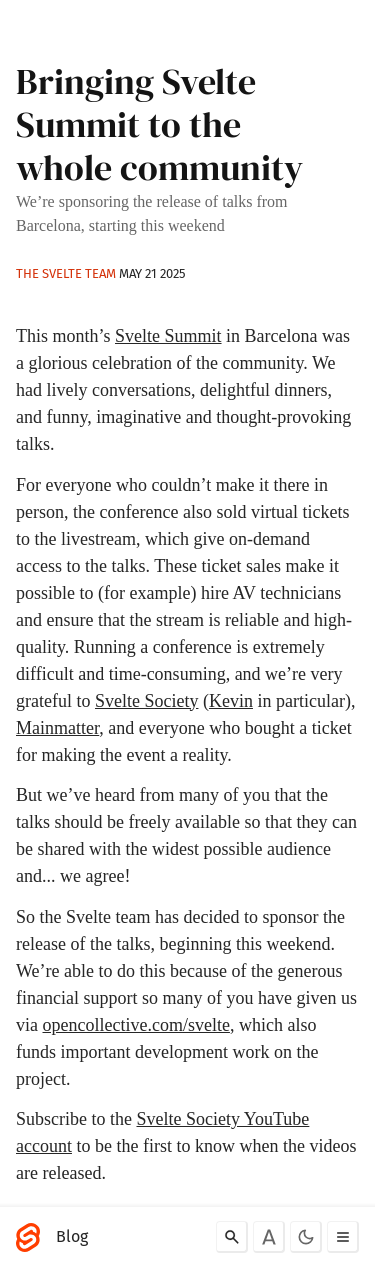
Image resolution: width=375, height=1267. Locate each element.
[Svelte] (33, 1237)
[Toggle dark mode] (306, 1237)
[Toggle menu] (343, 1237)
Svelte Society (146, 701)
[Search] (232, 1237)
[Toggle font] (269, 1237)
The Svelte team (66, 273)
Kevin (231, 701)
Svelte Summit (168, 336)
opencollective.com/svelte (136, 1025)
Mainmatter (57, 728)
